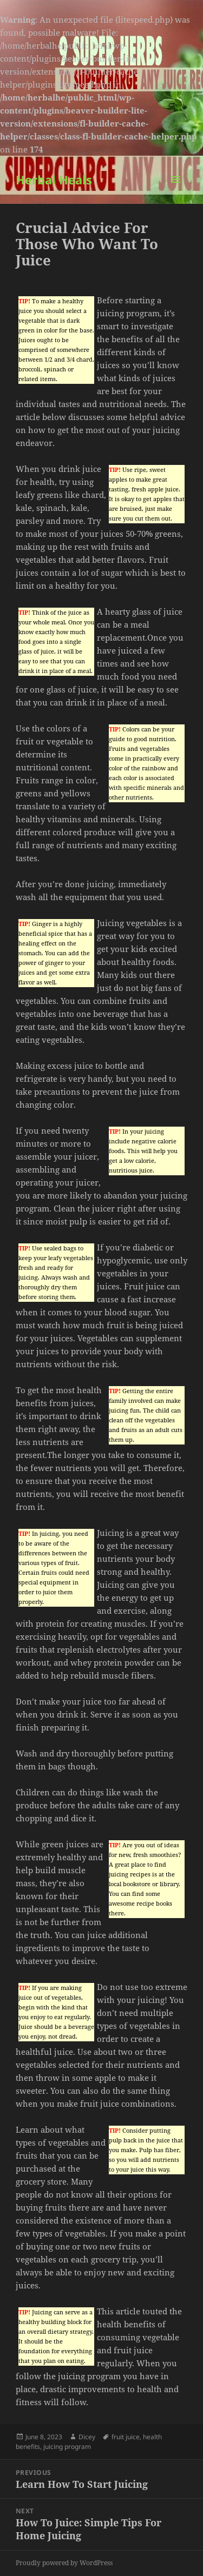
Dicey (86, 2436)
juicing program (67, 2446)
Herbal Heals (54, 179)
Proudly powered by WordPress (64, 2562)
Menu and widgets (176, 190)
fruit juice (126, 2436)
